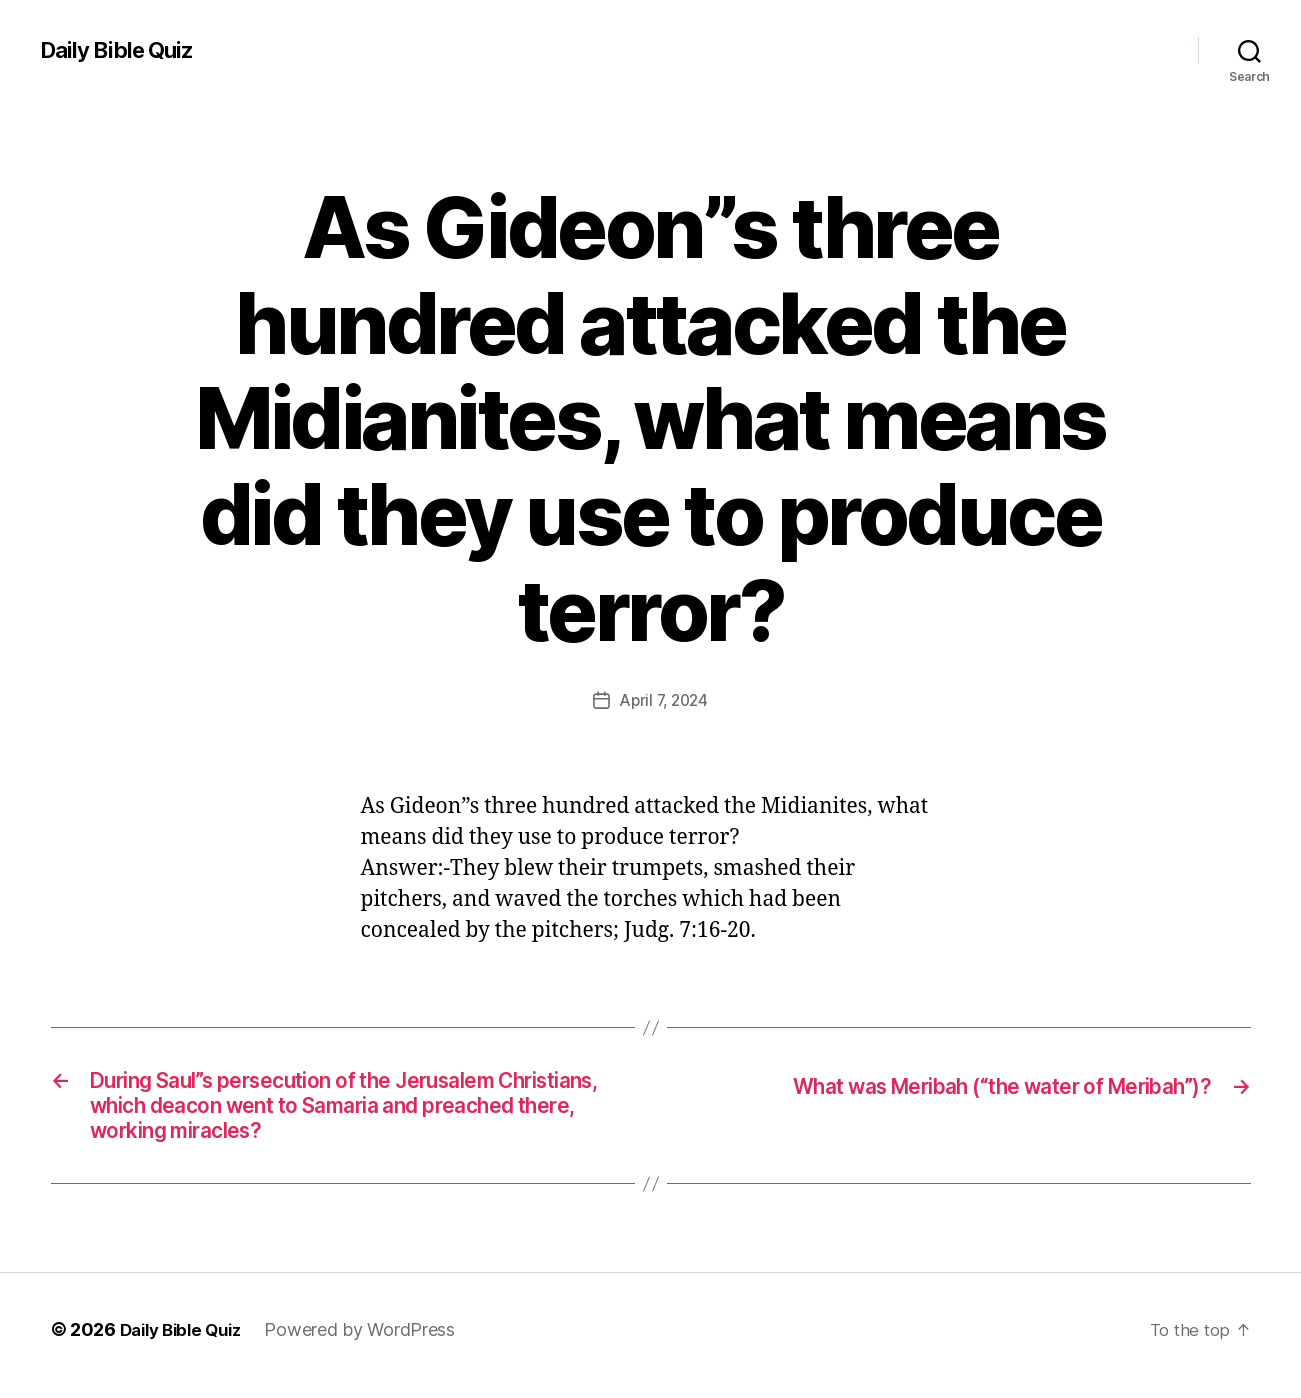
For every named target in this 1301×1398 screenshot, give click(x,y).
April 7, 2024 (664, 700)
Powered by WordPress (371, 1341)
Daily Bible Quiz (123, 50)
